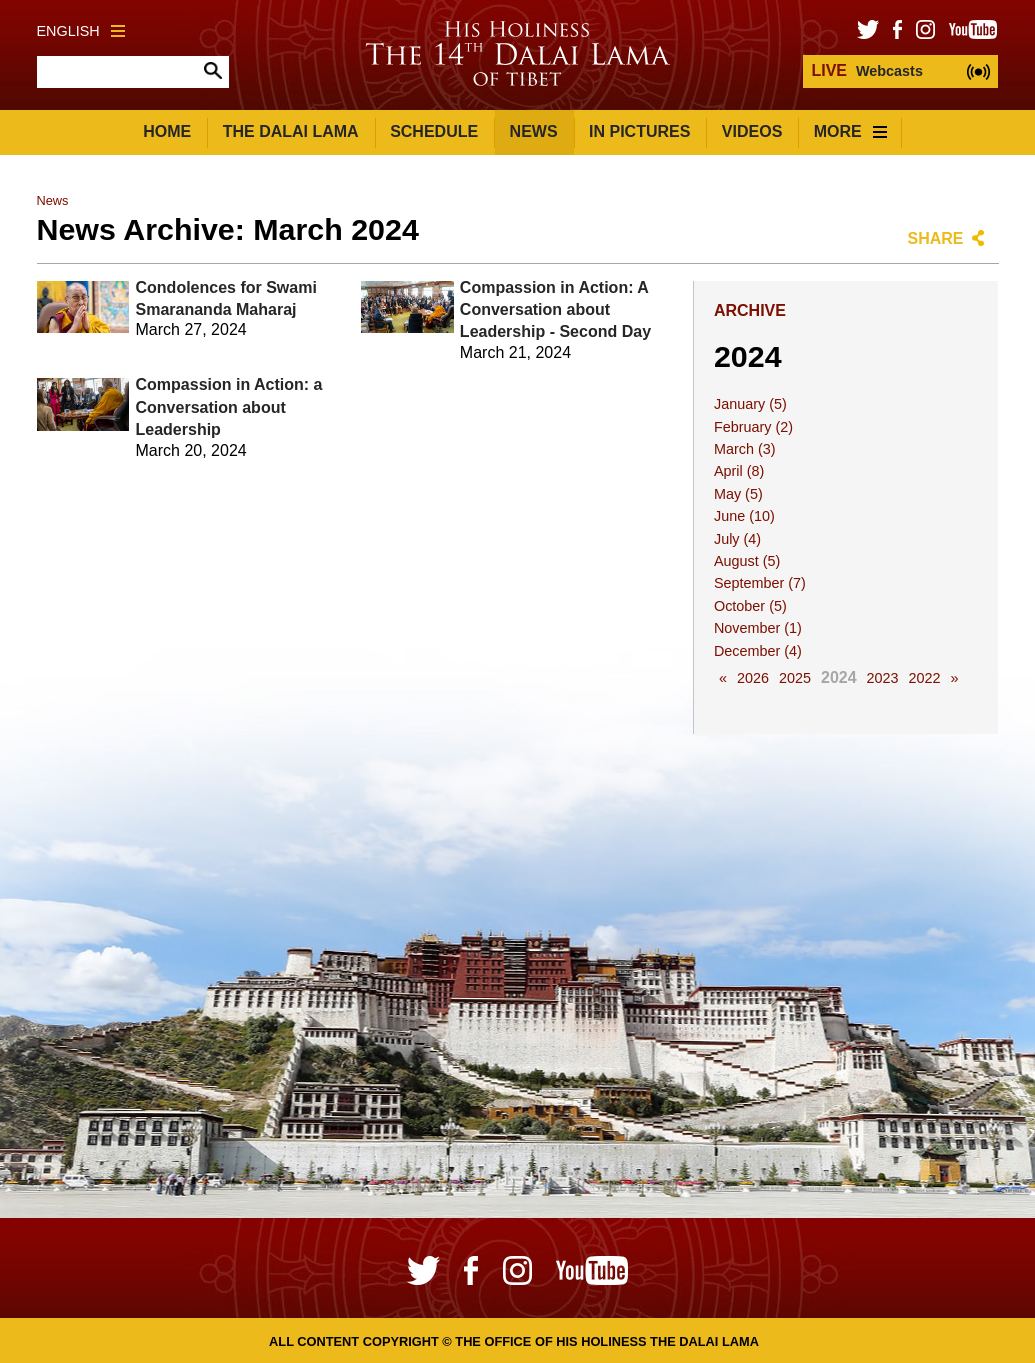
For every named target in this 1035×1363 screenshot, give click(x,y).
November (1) (758, 628)
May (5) (738, 494)
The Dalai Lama (291, 131)
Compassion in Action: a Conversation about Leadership (229, 407)
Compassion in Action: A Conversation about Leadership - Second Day (555, 310)
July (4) (737, 539)
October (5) (750, 606)
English (81, 31)
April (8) (739, 471)
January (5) (750, 404)
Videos (752, 131)
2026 (753, 678)
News (534, 131)
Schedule (434, 131)
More (850, 131)
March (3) (745, 449)
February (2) (753, 427)
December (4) (758, 651)
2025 (795, 678)
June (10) (744, 516)
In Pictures (639, 131)
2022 (925, 678)
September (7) (760, 583)
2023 (883, 678)
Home (167, 131)
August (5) (747, 561)
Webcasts (866, 70)
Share (935, 238)
